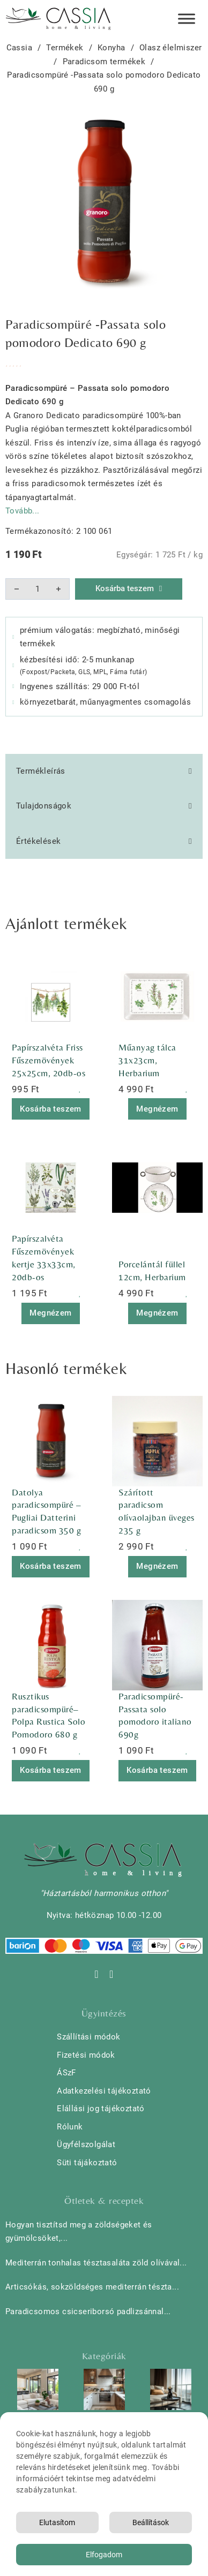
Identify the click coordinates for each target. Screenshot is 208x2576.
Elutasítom (57, 2522)
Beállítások (150, 2522)
